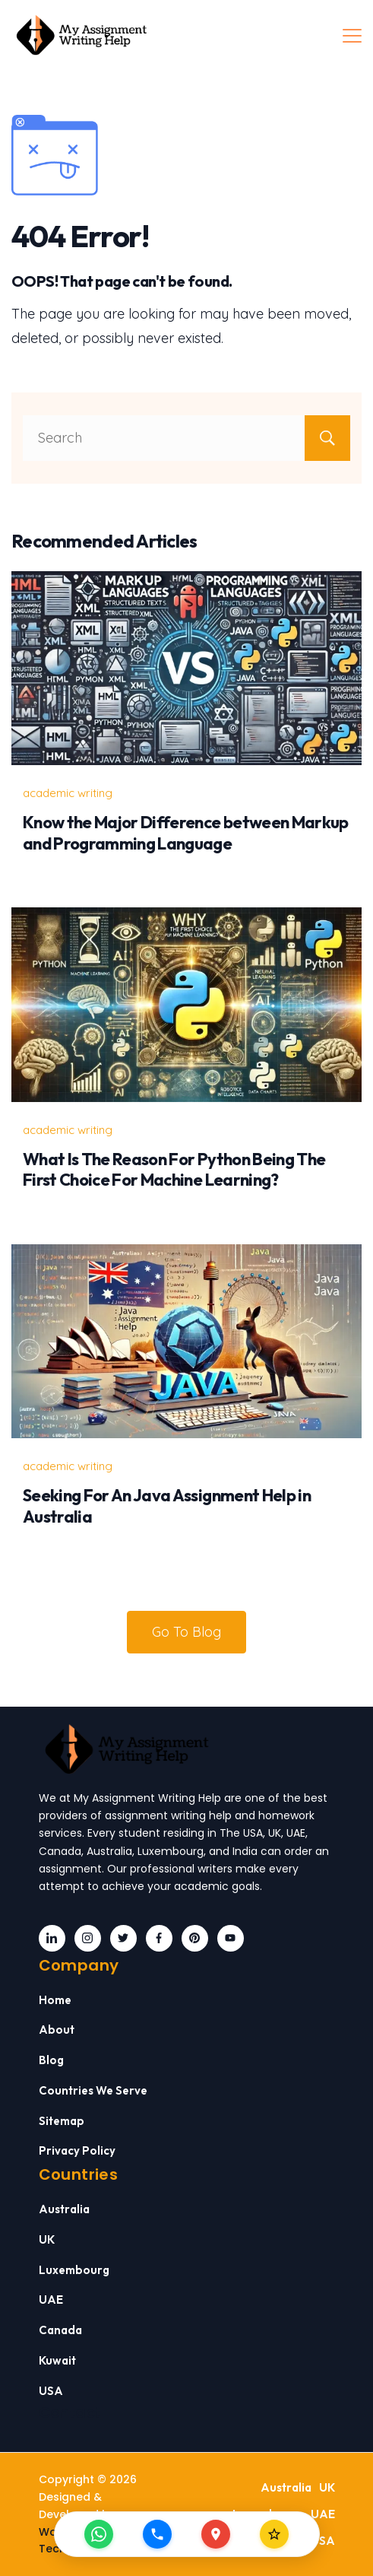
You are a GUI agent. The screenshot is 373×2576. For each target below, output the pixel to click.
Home (55, 2000)
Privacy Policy (77, 2150)
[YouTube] (230, 1938)
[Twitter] (123, 1938)
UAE (51, 2299)
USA (51, 2391)
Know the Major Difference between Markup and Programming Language (186, 833)
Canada (60, 2330)
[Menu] (352, 35)
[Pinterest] (195, 1938)
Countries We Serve (93, 2090)
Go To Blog (186, 1632)
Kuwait (57, 2360)
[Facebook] (159, 1938)
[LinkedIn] (52, 1938)
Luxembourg (74, 2270)
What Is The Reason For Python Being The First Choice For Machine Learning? (174, 1169)
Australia (64, 2209)
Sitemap (61, 2121)
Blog (51, 2060)
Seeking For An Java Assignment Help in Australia (167, 1506)
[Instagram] (87, 1938)
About (56, 2029)
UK (47, 2239)
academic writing (67, 793)
